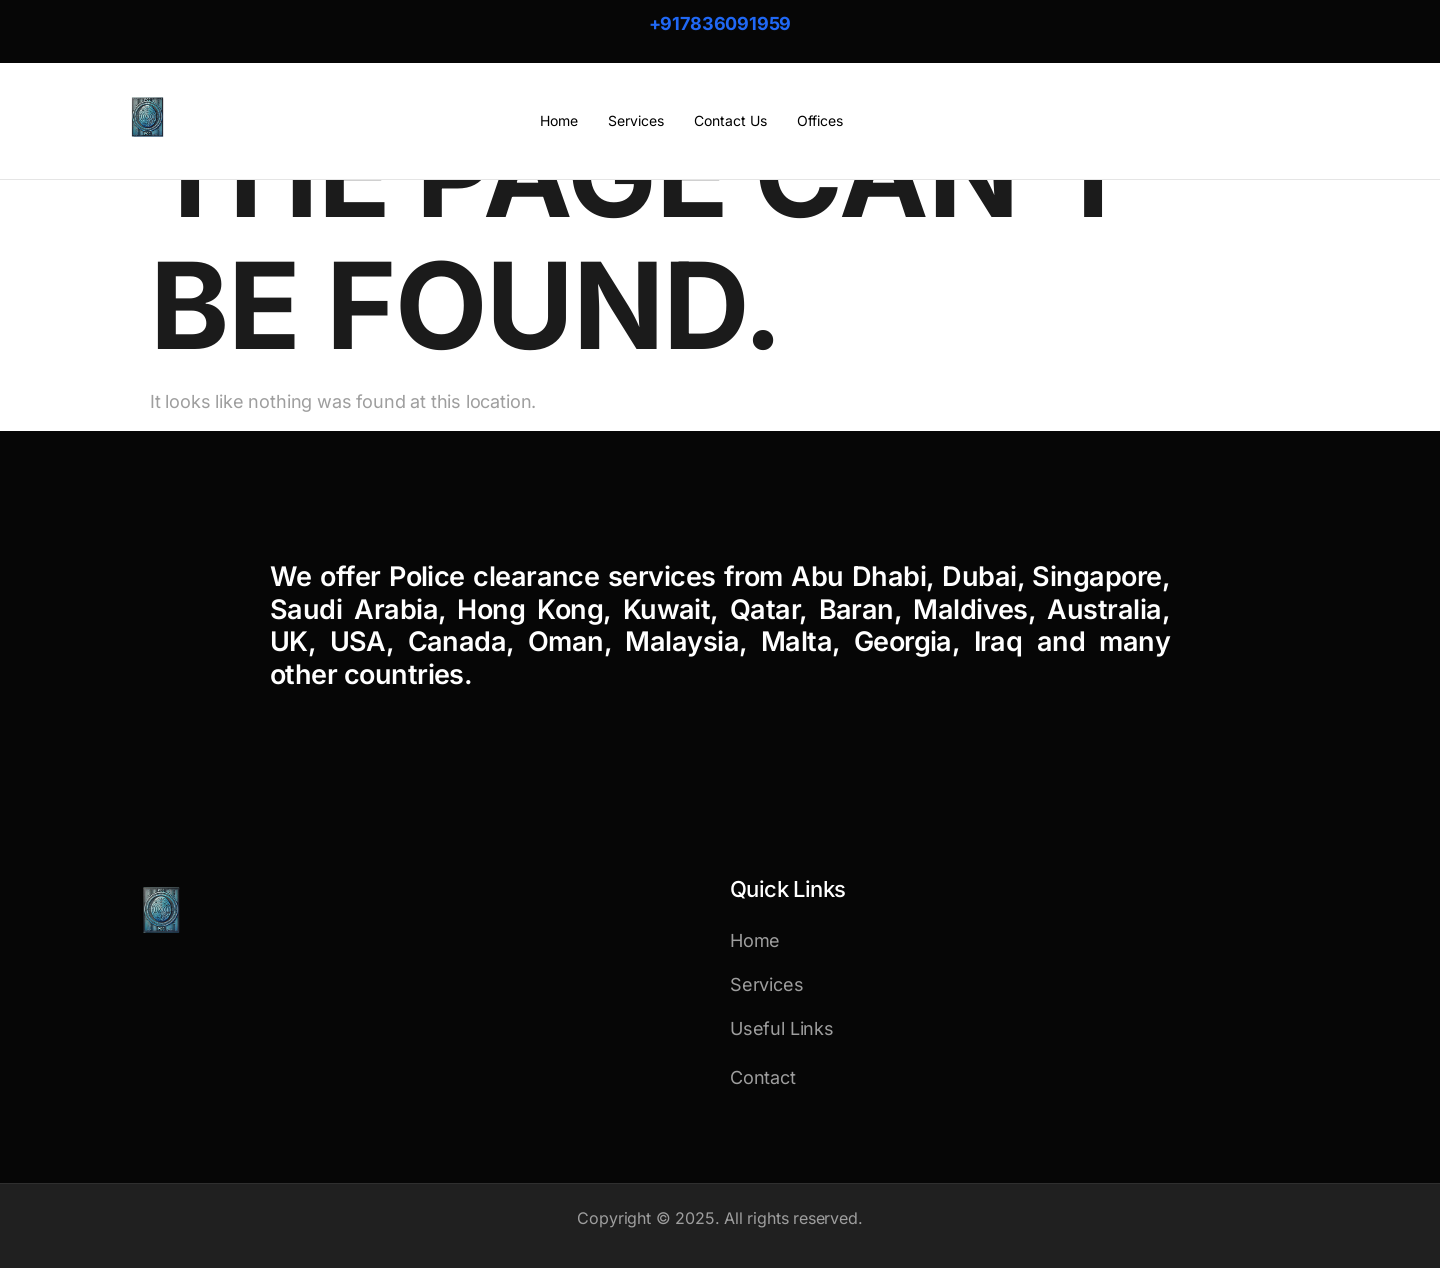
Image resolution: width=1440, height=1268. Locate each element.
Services (636, 120)
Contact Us (730, 120)
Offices (820, 120)
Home (559, 120)
